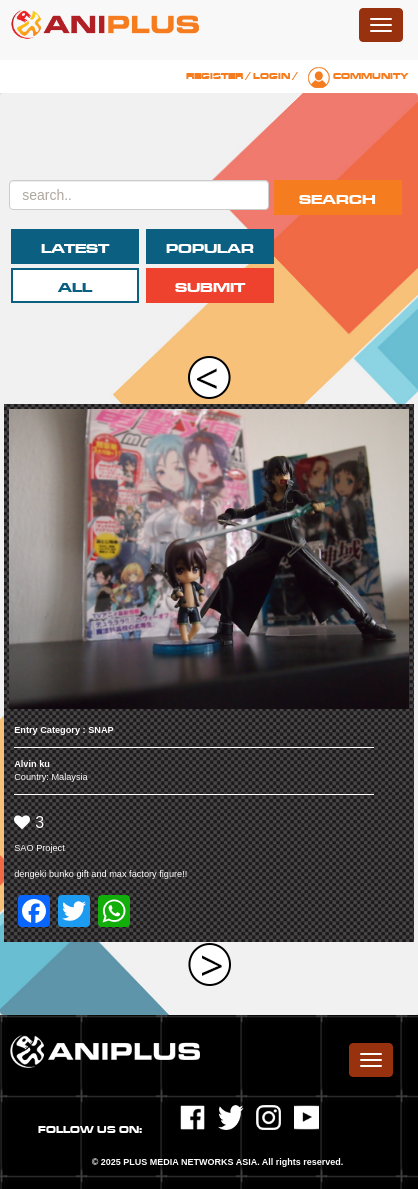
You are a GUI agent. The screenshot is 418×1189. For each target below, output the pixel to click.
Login (271, 76)
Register (214, 76)
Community (370, 76)
